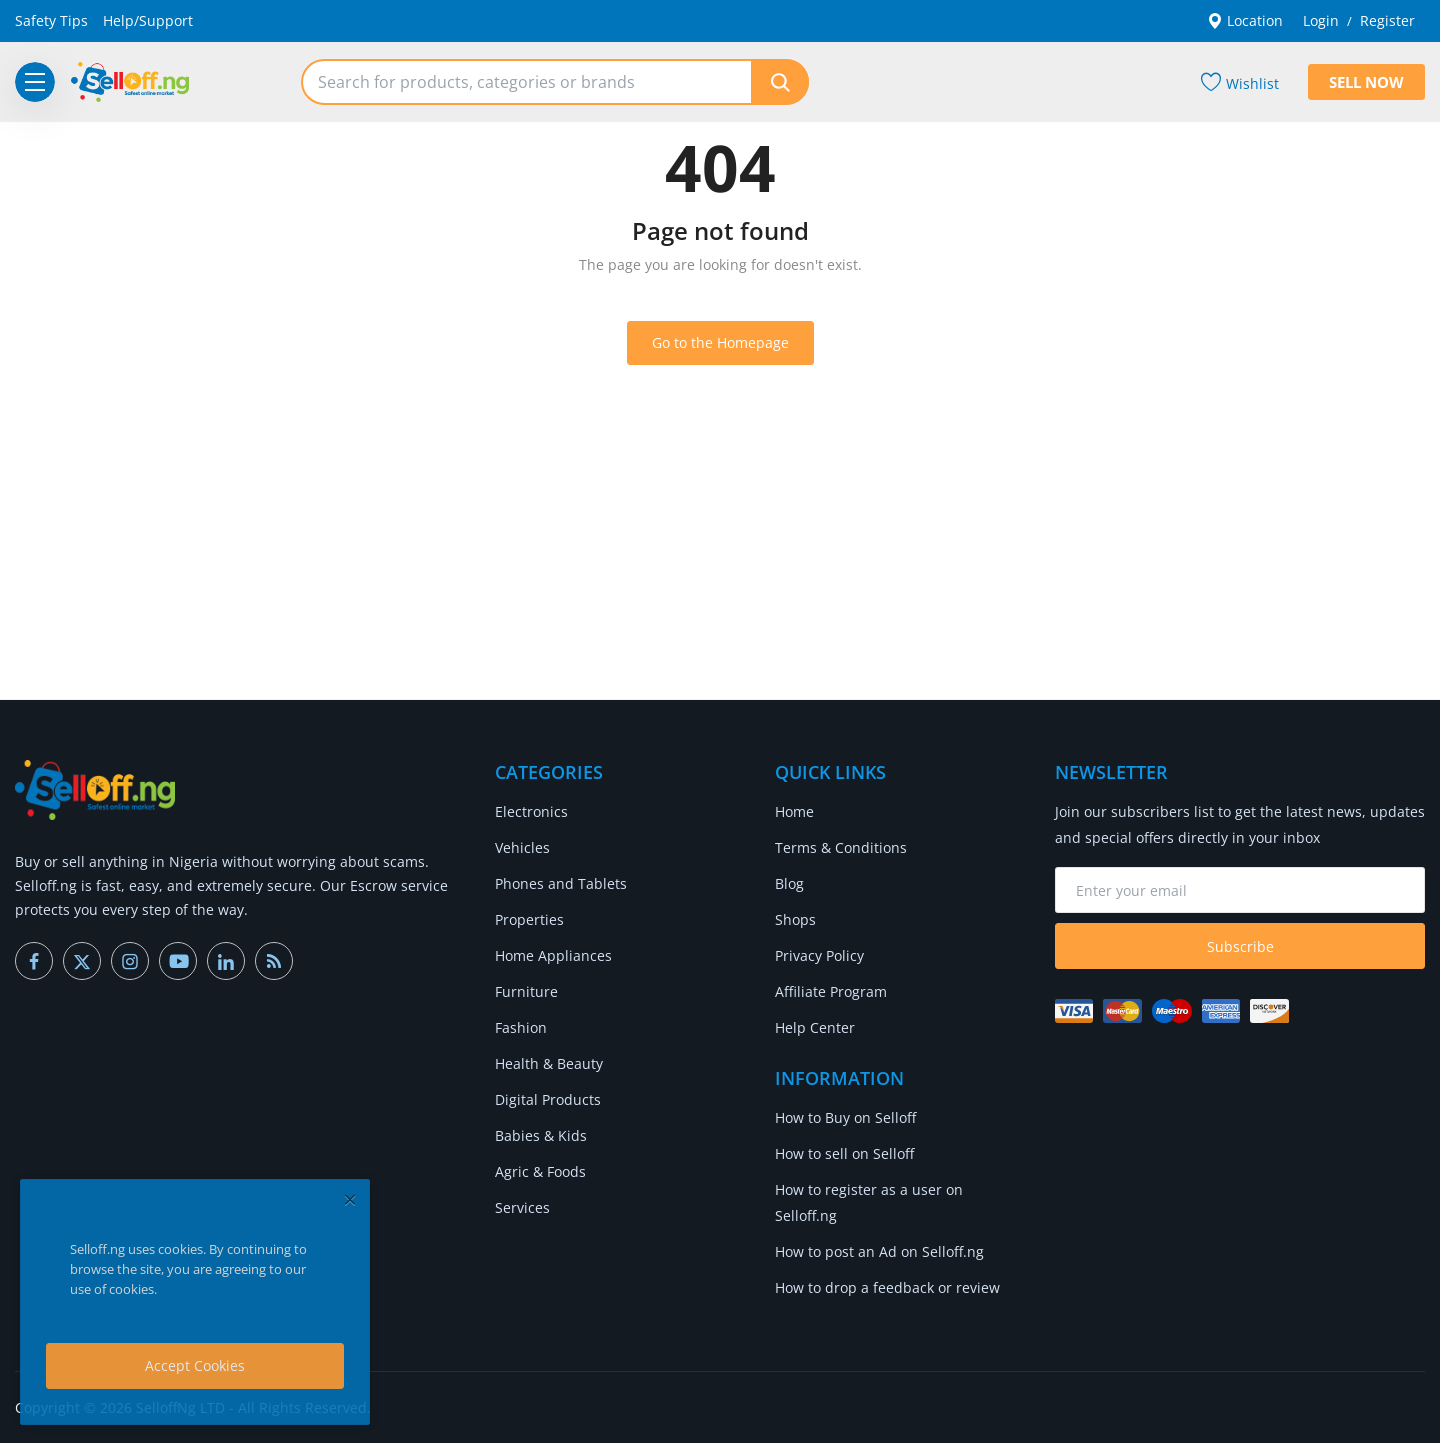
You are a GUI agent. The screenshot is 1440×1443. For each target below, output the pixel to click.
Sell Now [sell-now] (1366, 82)
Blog (789, 883)
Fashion (521, 1027)
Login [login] (1321, 20)
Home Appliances (553, 955)
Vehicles (522, 847)
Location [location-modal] (1245, 20)
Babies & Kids (541, 1135)
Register (1387, 20)
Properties (529, 919)
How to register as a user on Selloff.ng (869, 1202)
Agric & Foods (540, 1171)
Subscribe (1240, 946)
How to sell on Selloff (844, 1153)
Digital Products (548, 1099)
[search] (780, 82)
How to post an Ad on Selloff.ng (879, 1251)
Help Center (815, 1027)
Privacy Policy (819, 955)
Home (794, 811)
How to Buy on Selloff (845, 1117)
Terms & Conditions (841, 847)
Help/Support (148, 20)
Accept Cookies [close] (195, 1365)
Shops (795, 919)
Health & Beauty (549, 1063)
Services (522, 1207)
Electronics (531, 811)
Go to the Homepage (720, 342)
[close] (350, 1199)
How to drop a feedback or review (887, 1287)
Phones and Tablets (561, 883)
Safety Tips (51, 20)
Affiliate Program (831, 991)
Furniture (526, 991)
